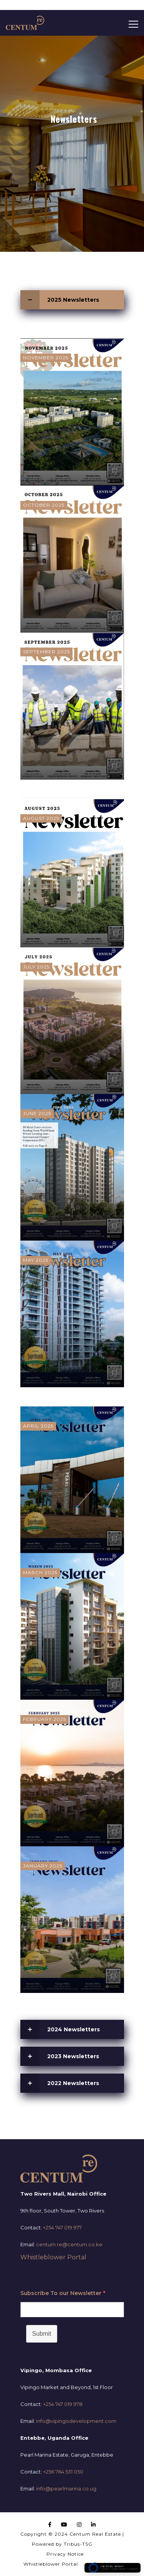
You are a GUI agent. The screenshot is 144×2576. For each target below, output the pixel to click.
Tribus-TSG (78, 2544)
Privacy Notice (65, 2554)
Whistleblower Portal (53, 2257)
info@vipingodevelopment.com (76, 2421)
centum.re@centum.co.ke (69, 2244)
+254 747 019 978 (63, 2404)
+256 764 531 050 (63, 2472)
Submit (41, 2333)
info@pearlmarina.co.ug (66, 2488)
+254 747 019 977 (62, 2227)
